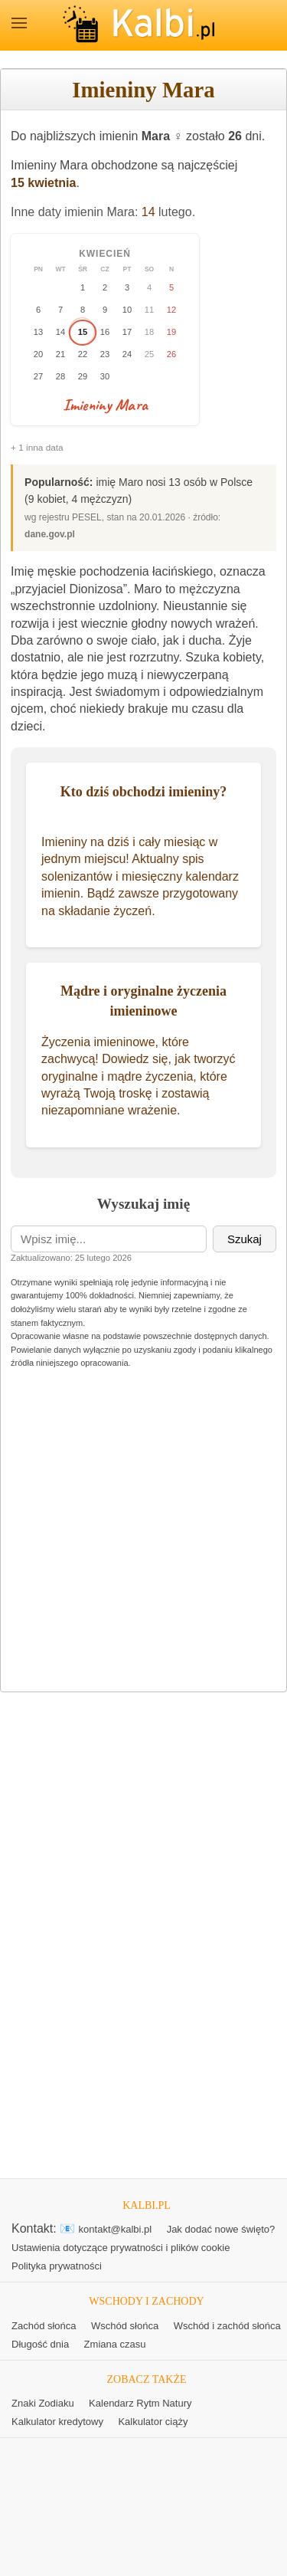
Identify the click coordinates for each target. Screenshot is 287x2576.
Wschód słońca (124, 2326)
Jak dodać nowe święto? (221, 2229)
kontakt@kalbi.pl (115, 2229)
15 (82, 332)
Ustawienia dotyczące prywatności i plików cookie (120, 2247)
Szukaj (244, 1238)
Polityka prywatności (56, 2266)
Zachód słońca (44, 2326)
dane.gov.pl (49, 534)
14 (148, 211)
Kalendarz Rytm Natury (140, 2403)
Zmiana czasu (115, 2344)
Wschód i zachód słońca (227, 2326)
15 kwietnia (43, 182)
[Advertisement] (143, 1531)
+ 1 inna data (37, 447)
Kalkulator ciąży (153, 2421)
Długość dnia (40, 2344)
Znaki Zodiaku (42, 2403)
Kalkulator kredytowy (57, 2421)
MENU (19, 23)
